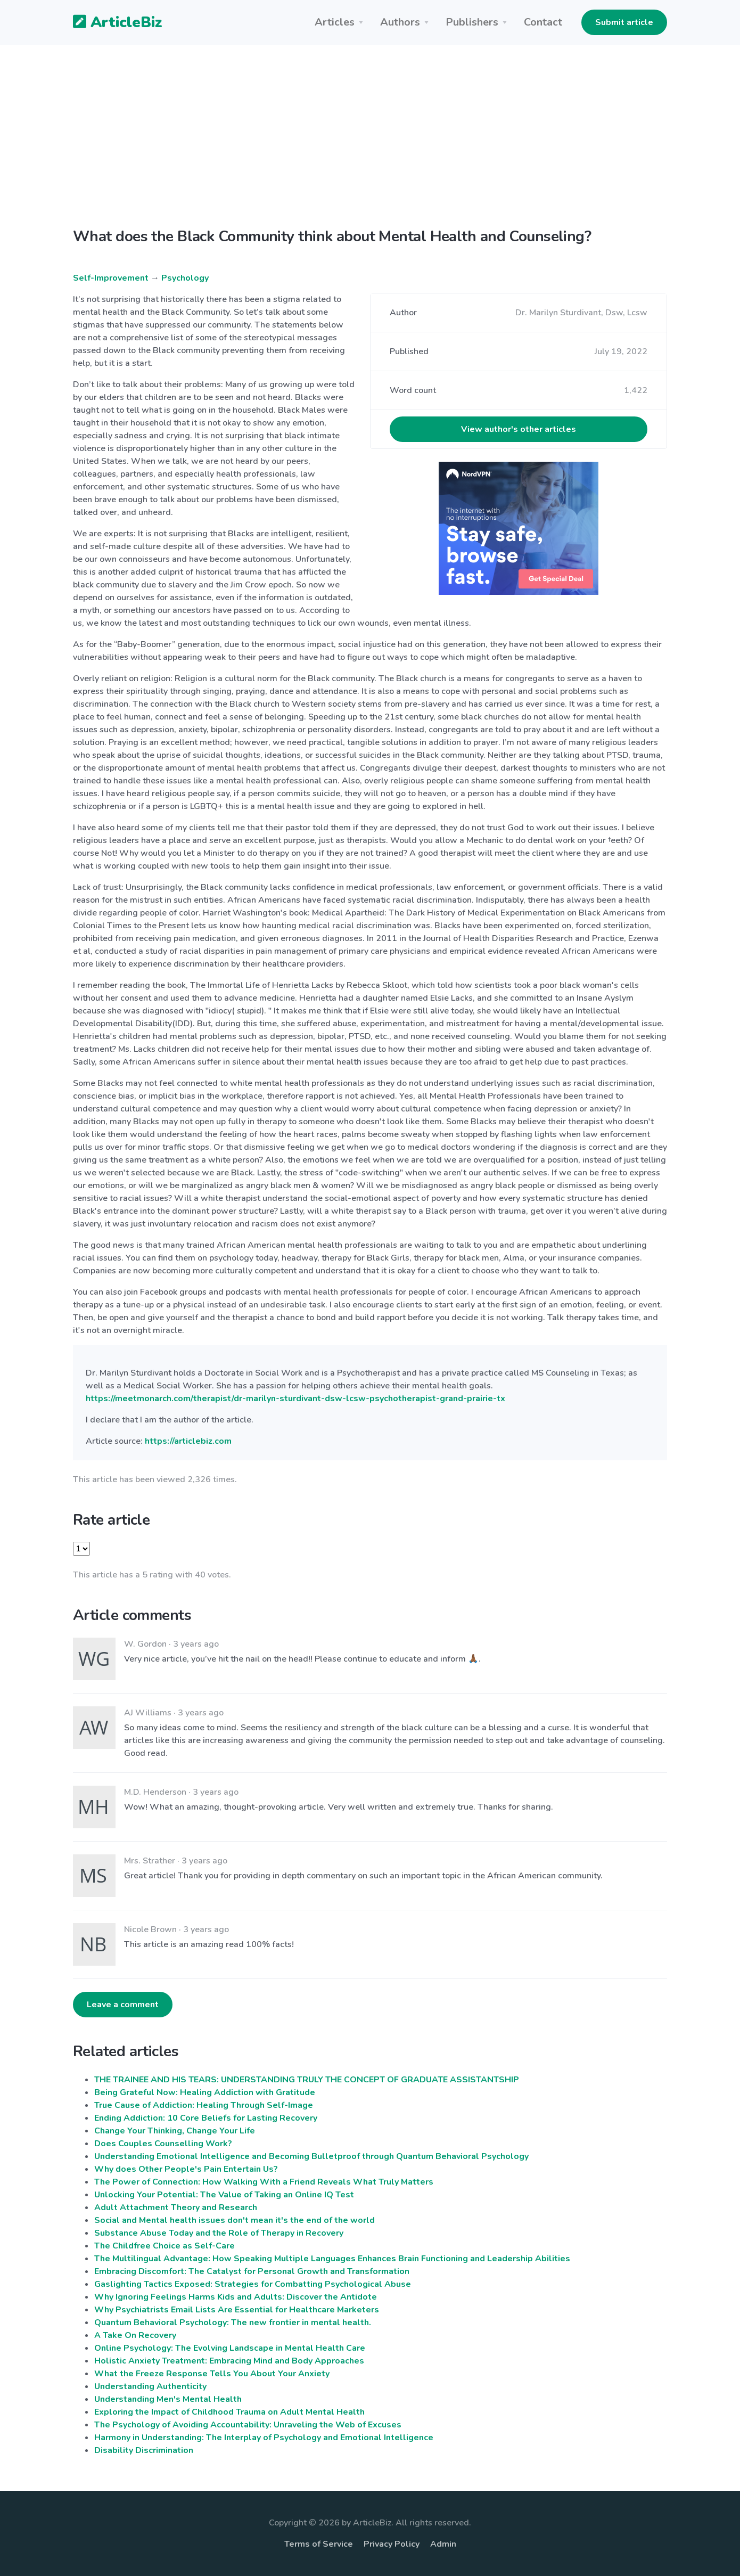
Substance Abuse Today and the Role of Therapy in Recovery (218, 2233)
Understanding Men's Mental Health (168, 2399)
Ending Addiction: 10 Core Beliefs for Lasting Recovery (205, 2118)
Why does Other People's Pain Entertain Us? (186, 2169)
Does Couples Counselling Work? (163, 2143)
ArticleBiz (111, 23)
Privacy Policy (392, 2544)
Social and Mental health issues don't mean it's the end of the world (234, 2220)
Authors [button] (400, 22)
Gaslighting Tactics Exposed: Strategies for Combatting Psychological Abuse (252, 2284)
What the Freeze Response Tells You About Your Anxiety (212, 2373)
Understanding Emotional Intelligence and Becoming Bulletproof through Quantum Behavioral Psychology (311, 2156)
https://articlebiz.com (188, 1441)
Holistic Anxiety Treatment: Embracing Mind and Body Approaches (229, 2361)
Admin (443, 2544)
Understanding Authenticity (150, 2386)
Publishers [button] (472, 22)
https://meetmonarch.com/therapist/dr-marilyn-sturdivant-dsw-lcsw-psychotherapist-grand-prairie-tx (295, 1398)
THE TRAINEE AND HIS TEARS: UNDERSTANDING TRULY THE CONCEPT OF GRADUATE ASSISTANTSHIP (306, 2080)
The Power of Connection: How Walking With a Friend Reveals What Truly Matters (263, 2182)
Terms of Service (318, 2544)
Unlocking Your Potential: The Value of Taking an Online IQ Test (224, 2195)
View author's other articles (518, 429)
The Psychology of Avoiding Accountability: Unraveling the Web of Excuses (247, 2425)
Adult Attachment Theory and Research (175, 2207)
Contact (543, 22)
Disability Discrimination (143, 2450)
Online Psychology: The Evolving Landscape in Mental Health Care (229, 2348)
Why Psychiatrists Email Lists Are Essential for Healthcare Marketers (236, 2310)
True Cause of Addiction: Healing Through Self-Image (203, 2105)
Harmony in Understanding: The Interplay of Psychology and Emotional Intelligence (263, 2437)
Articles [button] (335, 22)
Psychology (185, 278)
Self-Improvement (111, 278)
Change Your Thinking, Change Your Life (174, 2131)
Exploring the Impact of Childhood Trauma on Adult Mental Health (229, 2412)
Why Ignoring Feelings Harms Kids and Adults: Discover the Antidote (235, 2297)
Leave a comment (123, 2004)
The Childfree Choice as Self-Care (164, 2246)
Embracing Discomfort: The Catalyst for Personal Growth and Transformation (251, 2271)
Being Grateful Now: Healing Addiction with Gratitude (204, 2092)
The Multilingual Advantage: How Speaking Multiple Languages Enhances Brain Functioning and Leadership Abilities (332, 2258)
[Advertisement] (370, 127)
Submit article (624, 22)
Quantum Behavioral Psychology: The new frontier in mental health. (232, 2322)
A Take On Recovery (135, 2335)
